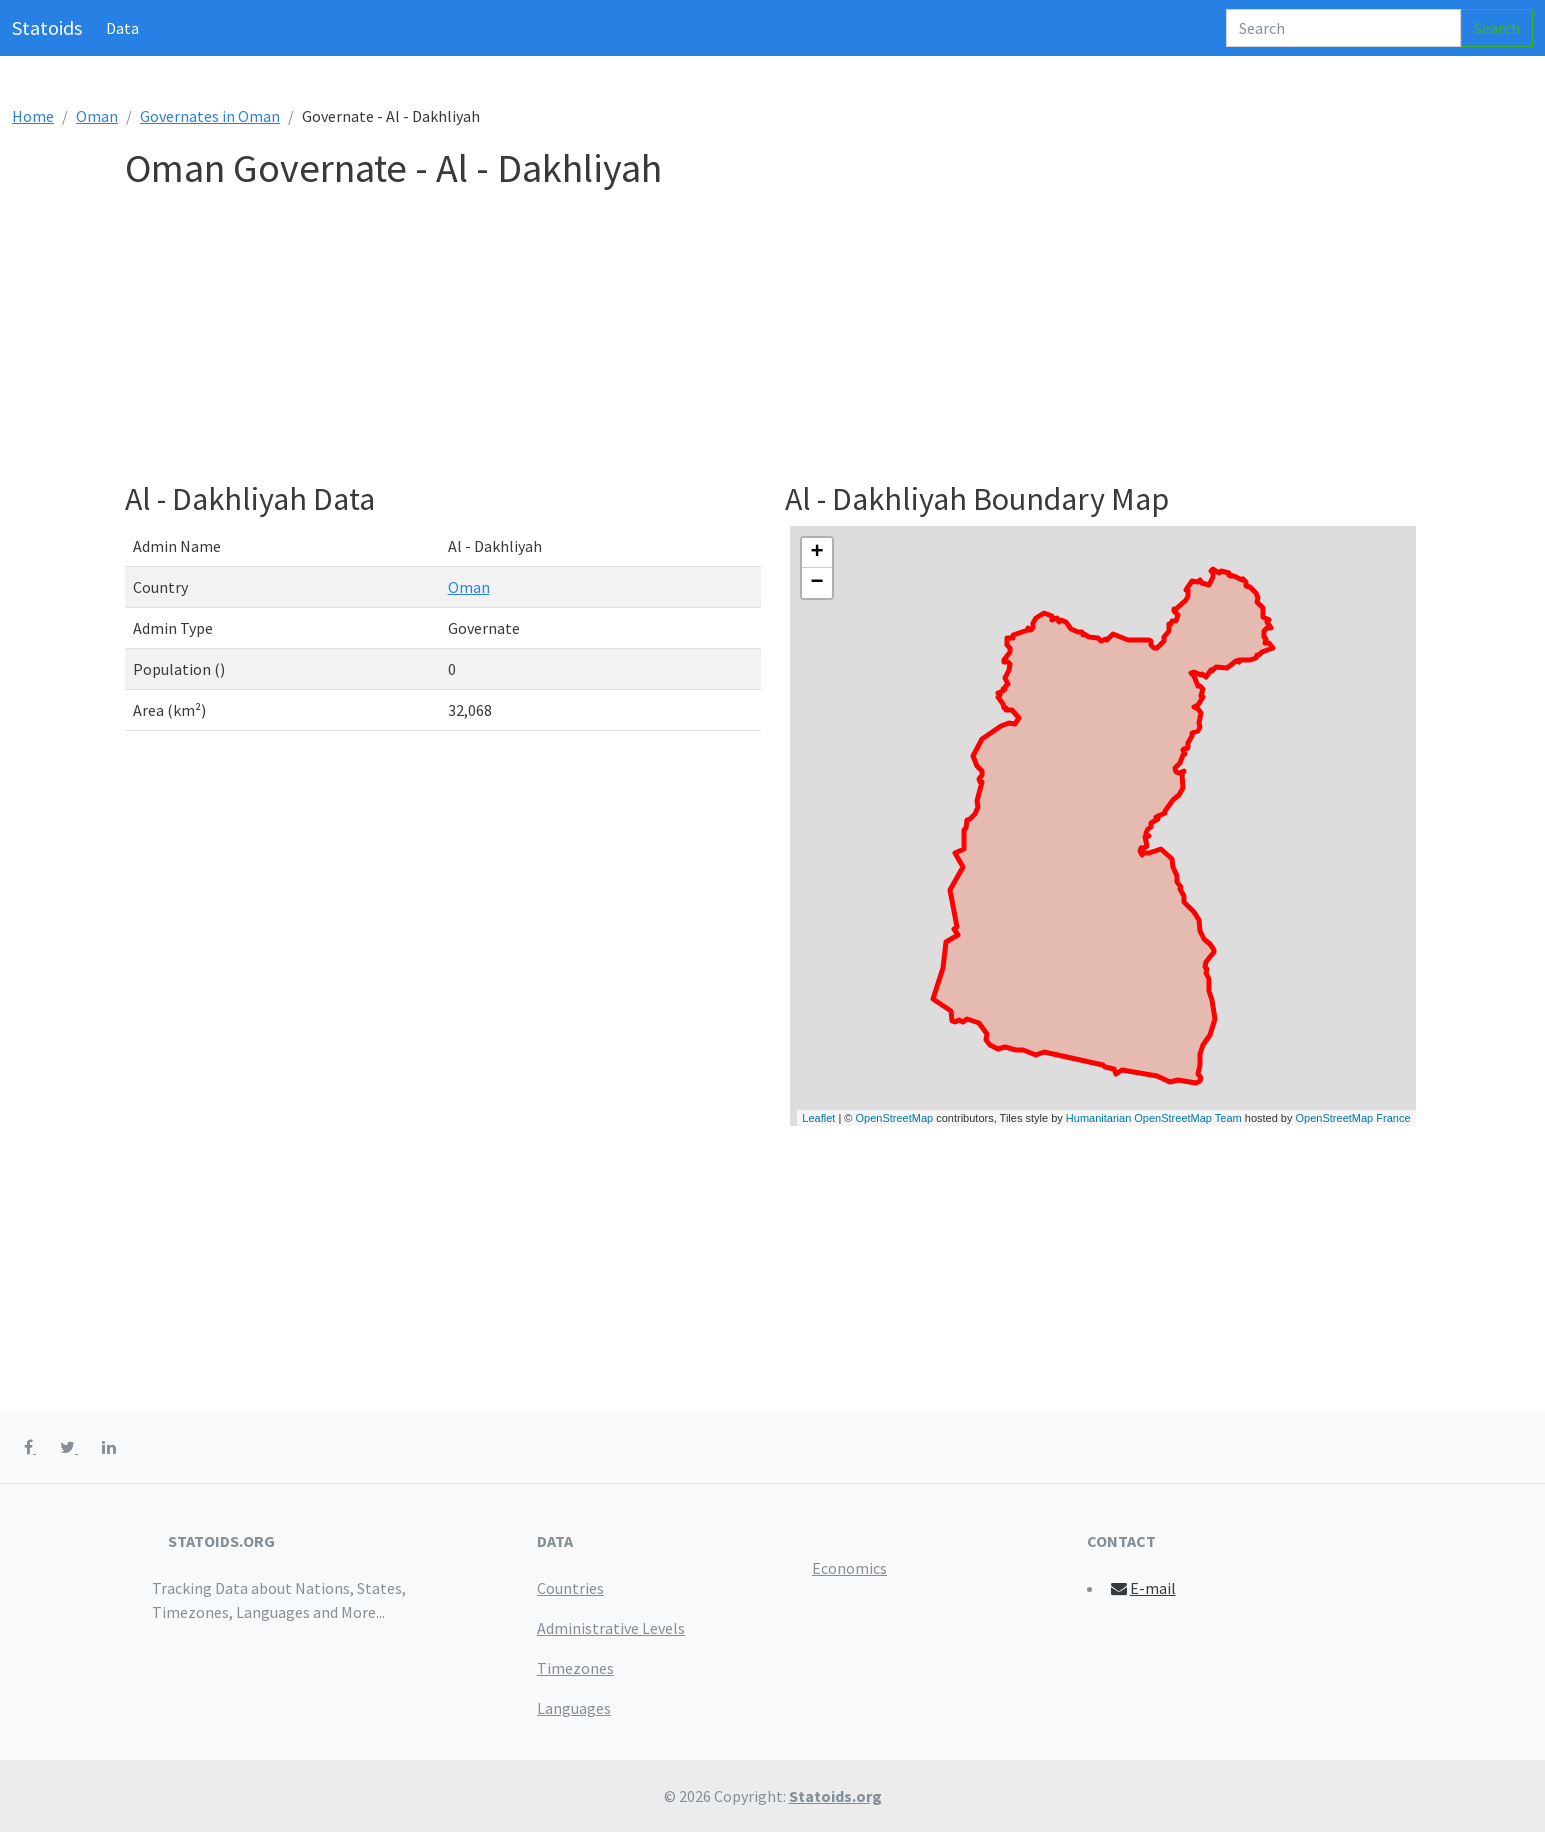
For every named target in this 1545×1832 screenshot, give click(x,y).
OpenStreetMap (895, 1118)
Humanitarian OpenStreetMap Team (1154, 1118)
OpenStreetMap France (1353, 1118)
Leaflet (818, 1118)
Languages (574, 1708)
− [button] (816, 583)
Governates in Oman (210, 116)
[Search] (1343, 28)
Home (33, 116)
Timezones (575, 1668)
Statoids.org (835, 1796)
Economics (849, 1568)
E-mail (1142, 1588)
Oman (97, 116)
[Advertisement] (725, 340)
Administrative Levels (611, 1628)
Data (122, 28)
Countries (570, 1588)
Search (1497, 28)
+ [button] (816, 553)
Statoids (47, 27)
